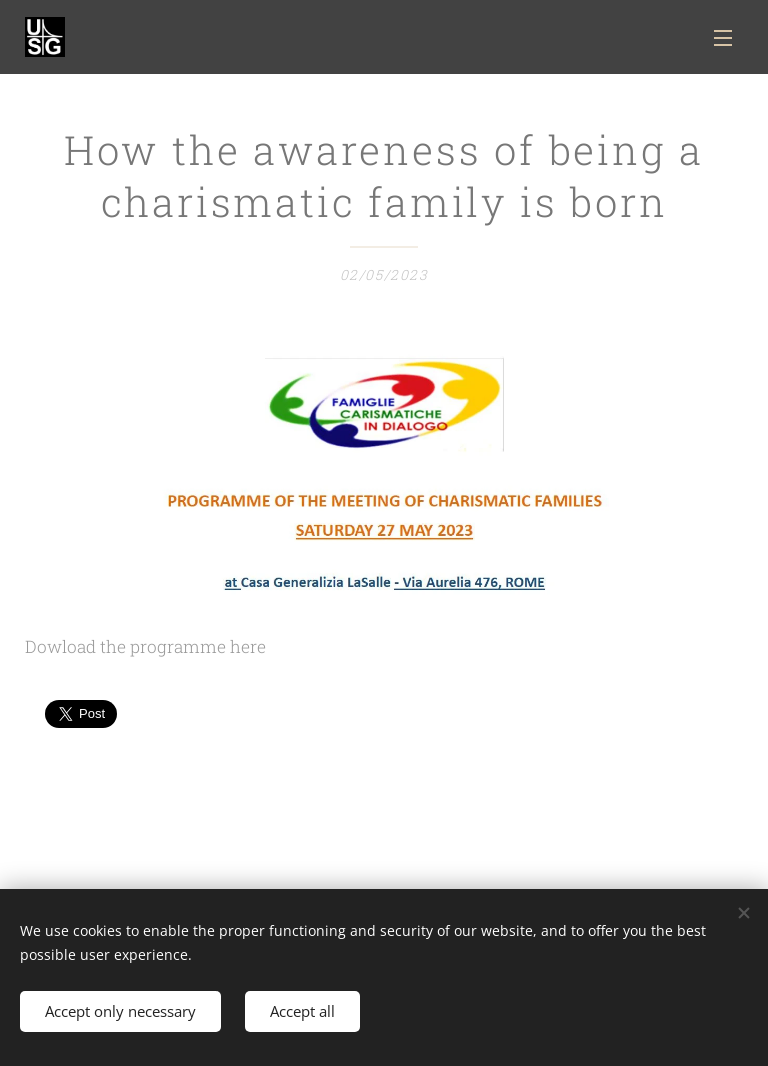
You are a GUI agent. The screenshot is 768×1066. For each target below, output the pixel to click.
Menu (723, 38)
